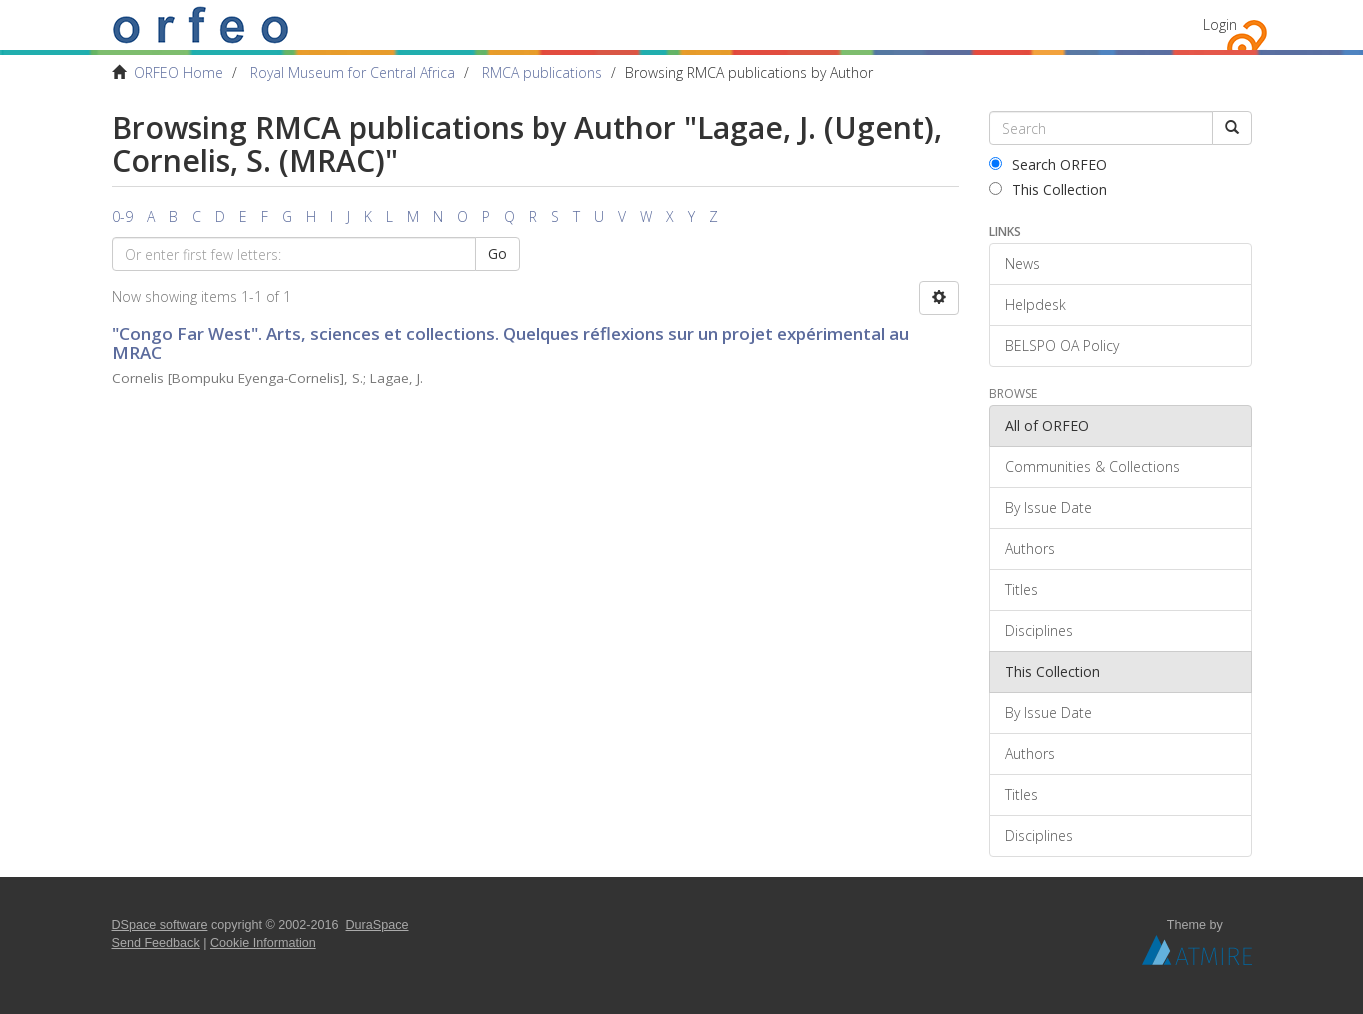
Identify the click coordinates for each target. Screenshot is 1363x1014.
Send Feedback (156, 943)
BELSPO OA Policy (1062, 345)
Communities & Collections (1092, 466)
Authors (1030, 548)
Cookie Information (263, 943)
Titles (1021, 589)
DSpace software (160, 925)
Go (497, 253)
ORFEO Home (178, 72)
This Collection (1048, 189)
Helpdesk (1035, 304)
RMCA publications (542, 72)
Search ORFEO (1048, 164)
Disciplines (1039, 630)
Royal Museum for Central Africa (352, 72)
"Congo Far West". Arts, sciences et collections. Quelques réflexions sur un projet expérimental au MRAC (510, 343)
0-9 (122, 216)
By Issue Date (1048, 507)
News (1022, 263)
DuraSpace (377, 925)
